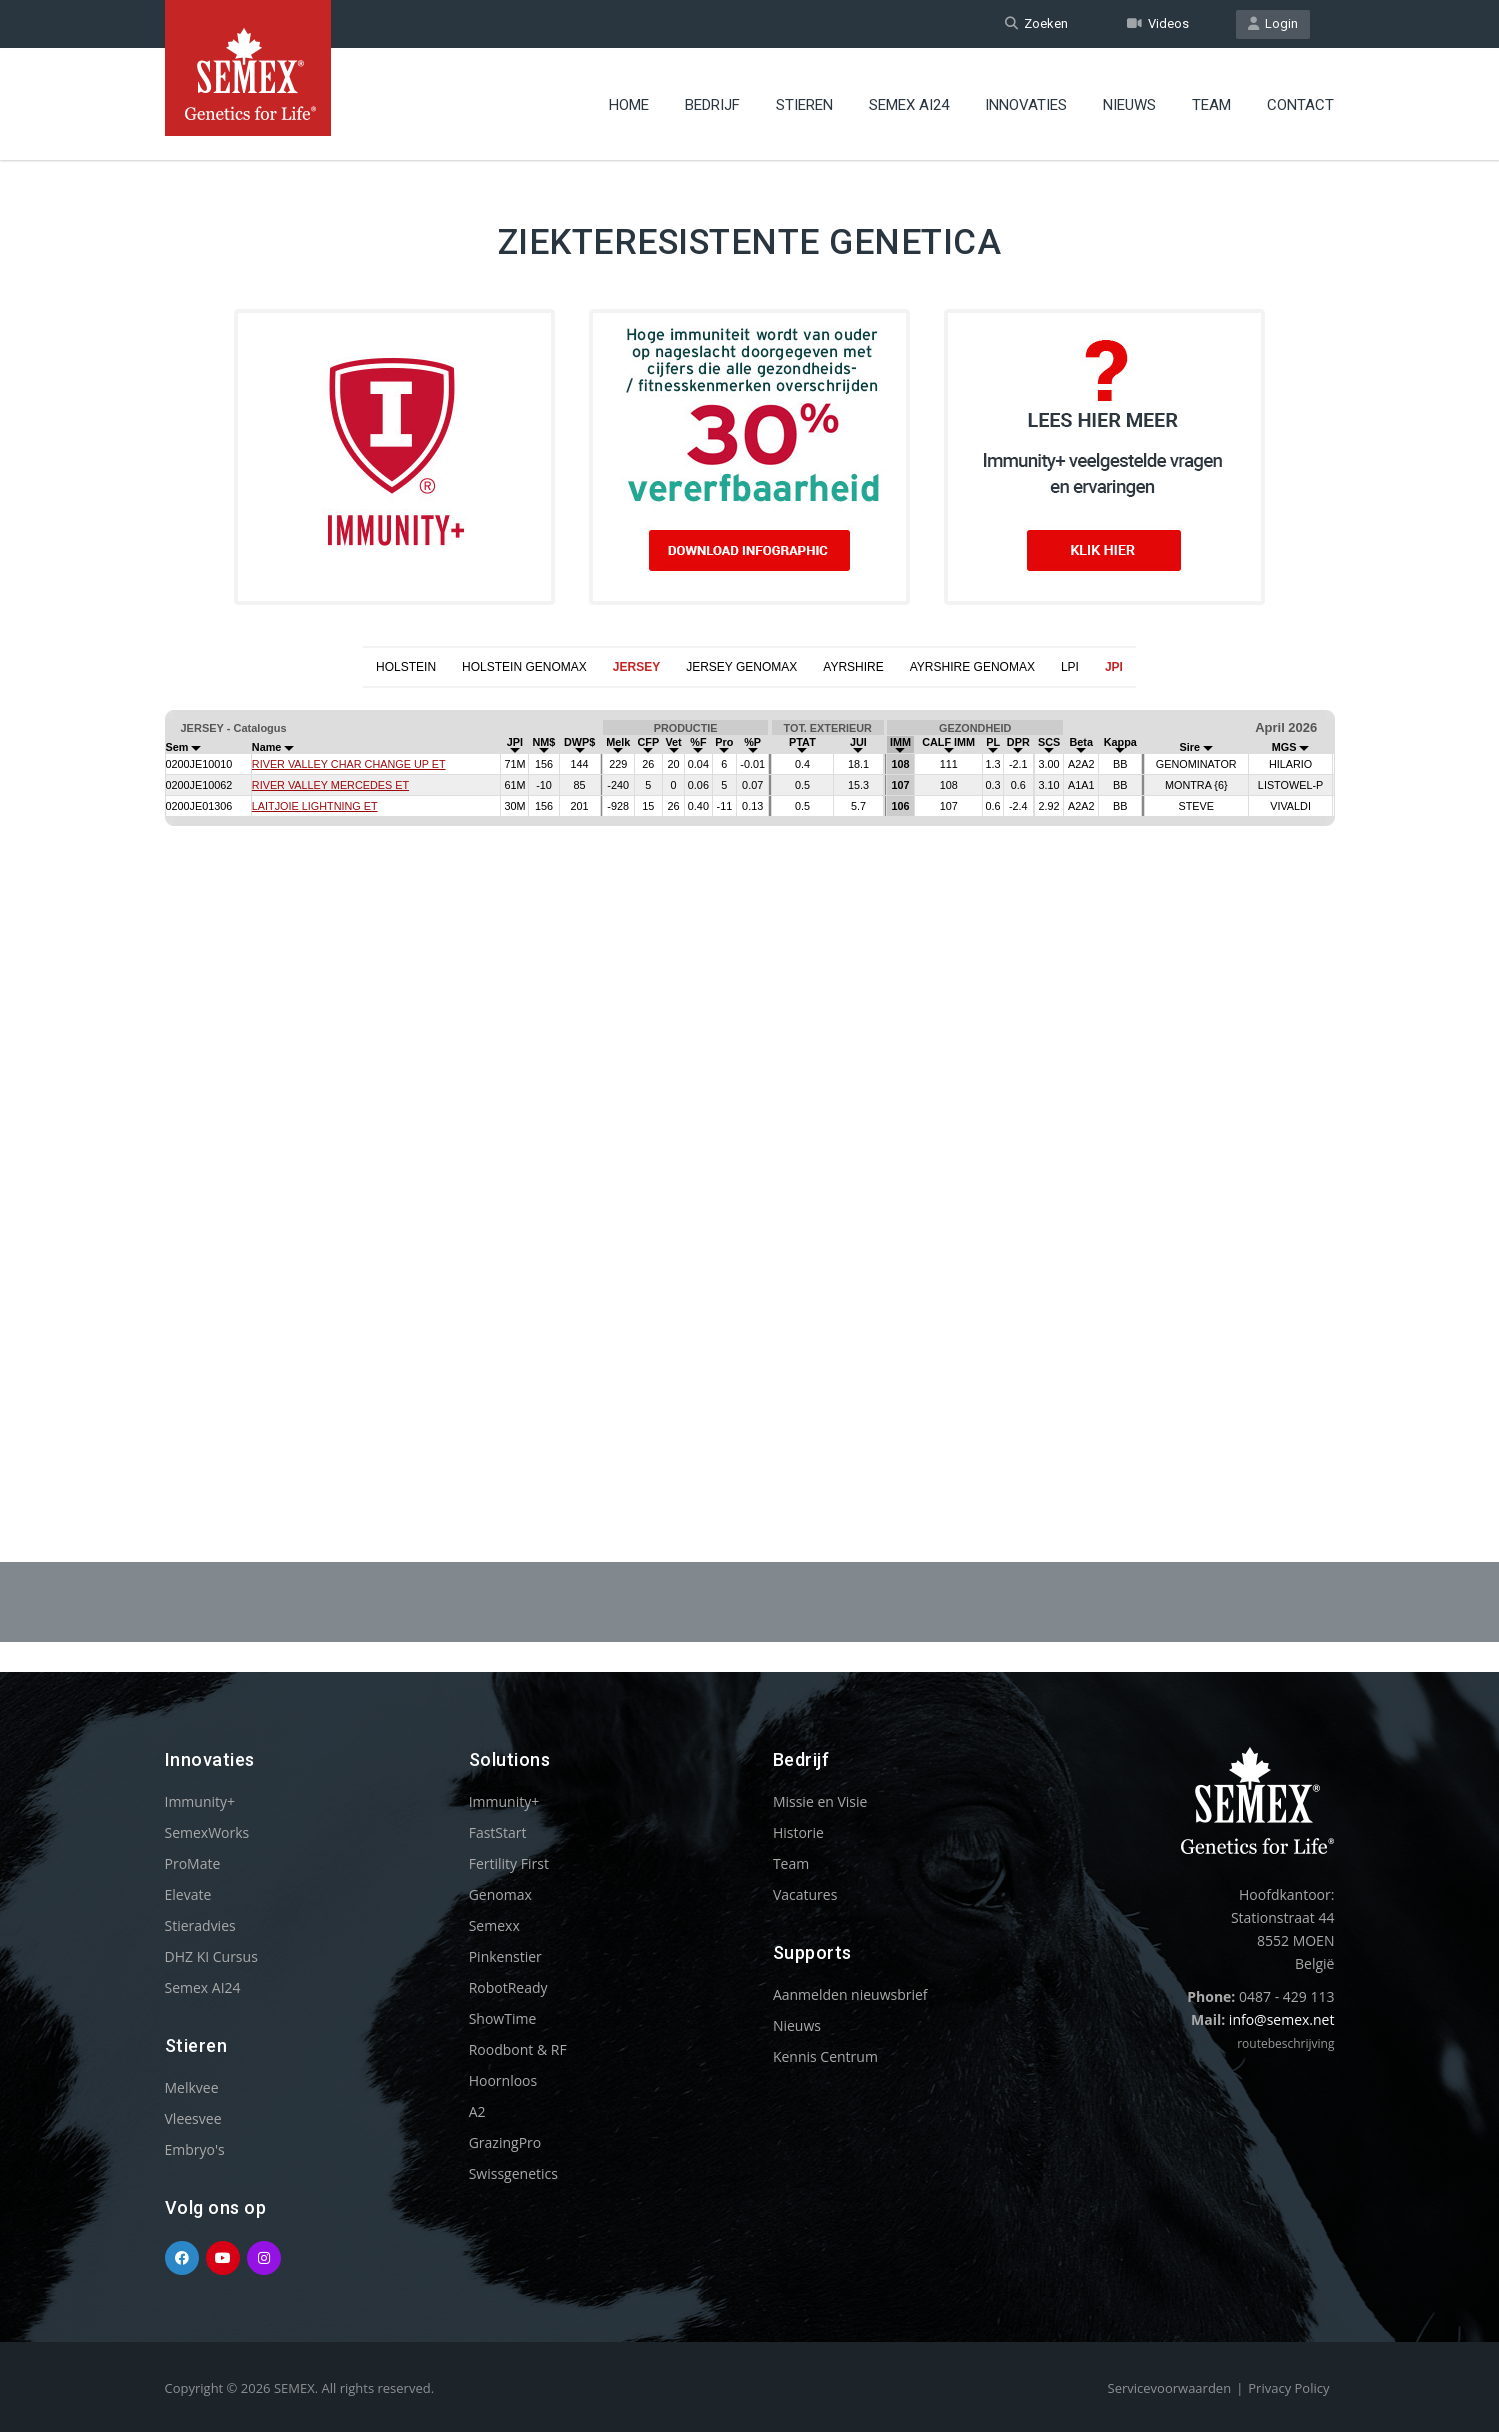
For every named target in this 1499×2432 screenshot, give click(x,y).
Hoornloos (503, 2080)
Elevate (188, 1894)
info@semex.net (1282, 2019)
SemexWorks (207, 1832)
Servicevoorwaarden (1170, 2388)
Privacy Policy (1288, 2388)
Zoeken (1036, 23)
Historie (798, 1832)
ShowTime (503, 2018)
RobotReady (508, 1987)
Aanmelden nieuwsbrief (850, 1994)
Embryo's (195, 2149)
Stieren (804, 105)
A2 (477, 2111)
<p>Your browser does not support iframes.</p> (749, 1076)
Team (1211, 105)
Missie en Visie (820, 1801)
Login (1273, 23)
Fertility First (509, 1863)
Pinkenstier (505, 1956)
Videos (1158, 23)
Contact (1300, 105)
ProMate (193, 1863)
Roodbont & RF (518, 2049)
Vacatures (805, 1894)
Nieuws (1129, 105)
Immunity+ (200, 1801)
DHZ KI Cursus (211, 1956)
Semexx (494, 1925)
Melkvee (192, 2087)
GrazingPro (505, 2142)
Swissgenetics (513, 2173)
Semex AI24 (909, 105)
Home (629, 105)
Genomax (500, 1894)
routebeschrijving (1285, 2043)
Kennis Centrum (825, 2056)
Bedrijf (712, 105)
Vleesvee (193, 2118)
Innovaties (1026, 105)
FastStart (498, 1832)
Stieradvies (200, 1925)
